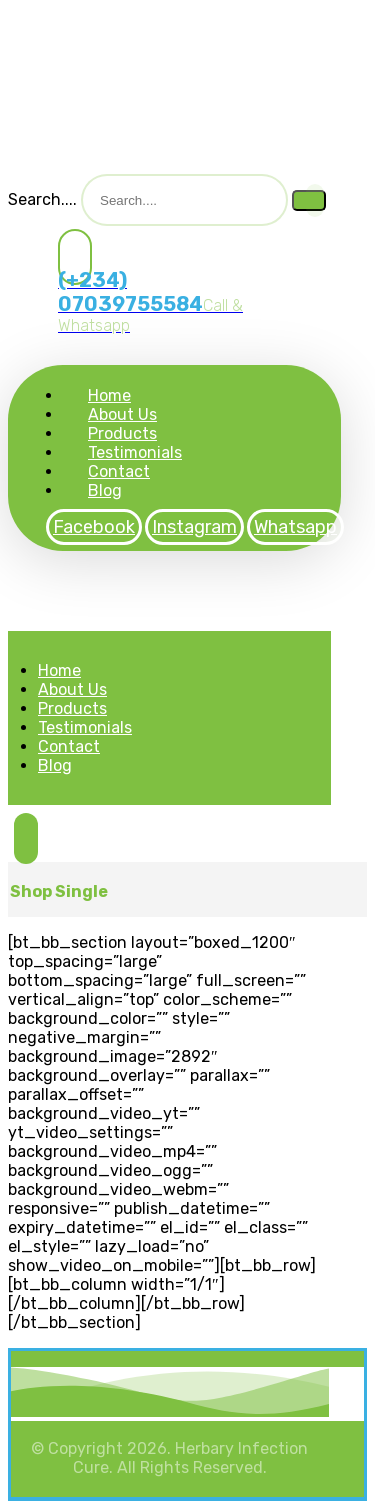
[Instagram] (194, 527)
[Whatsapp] (295, 527)
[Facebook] (94, 527)
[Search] (309, 200)
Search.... (42, 199)
